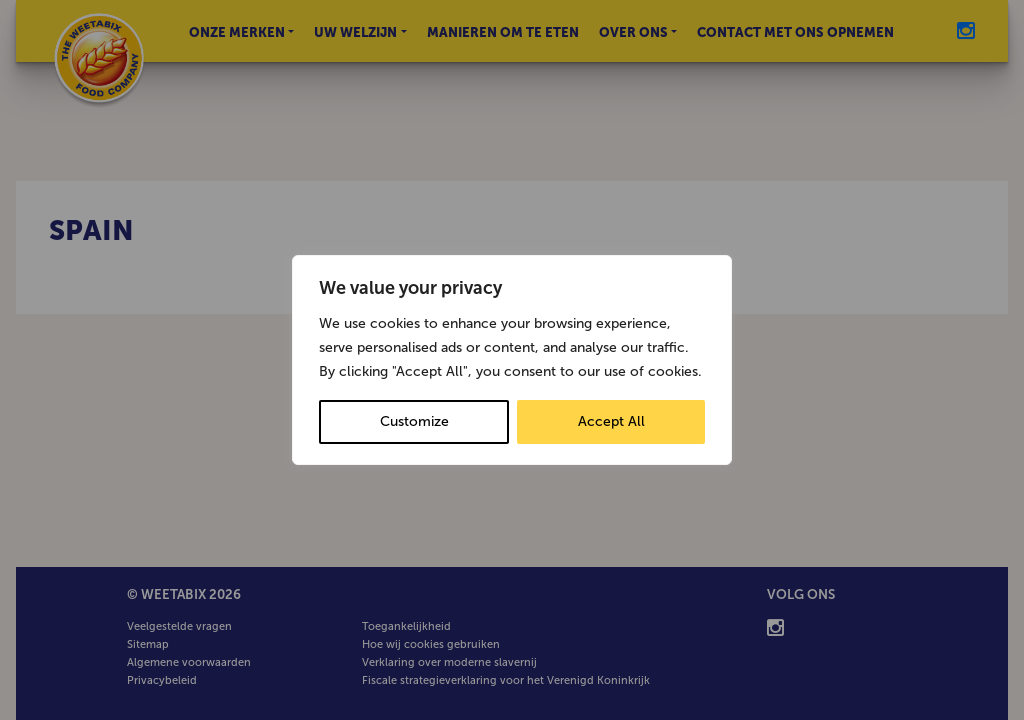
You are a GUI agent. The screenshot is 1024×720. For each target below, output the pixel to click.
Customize (414, 421)
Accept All (611, 421)
